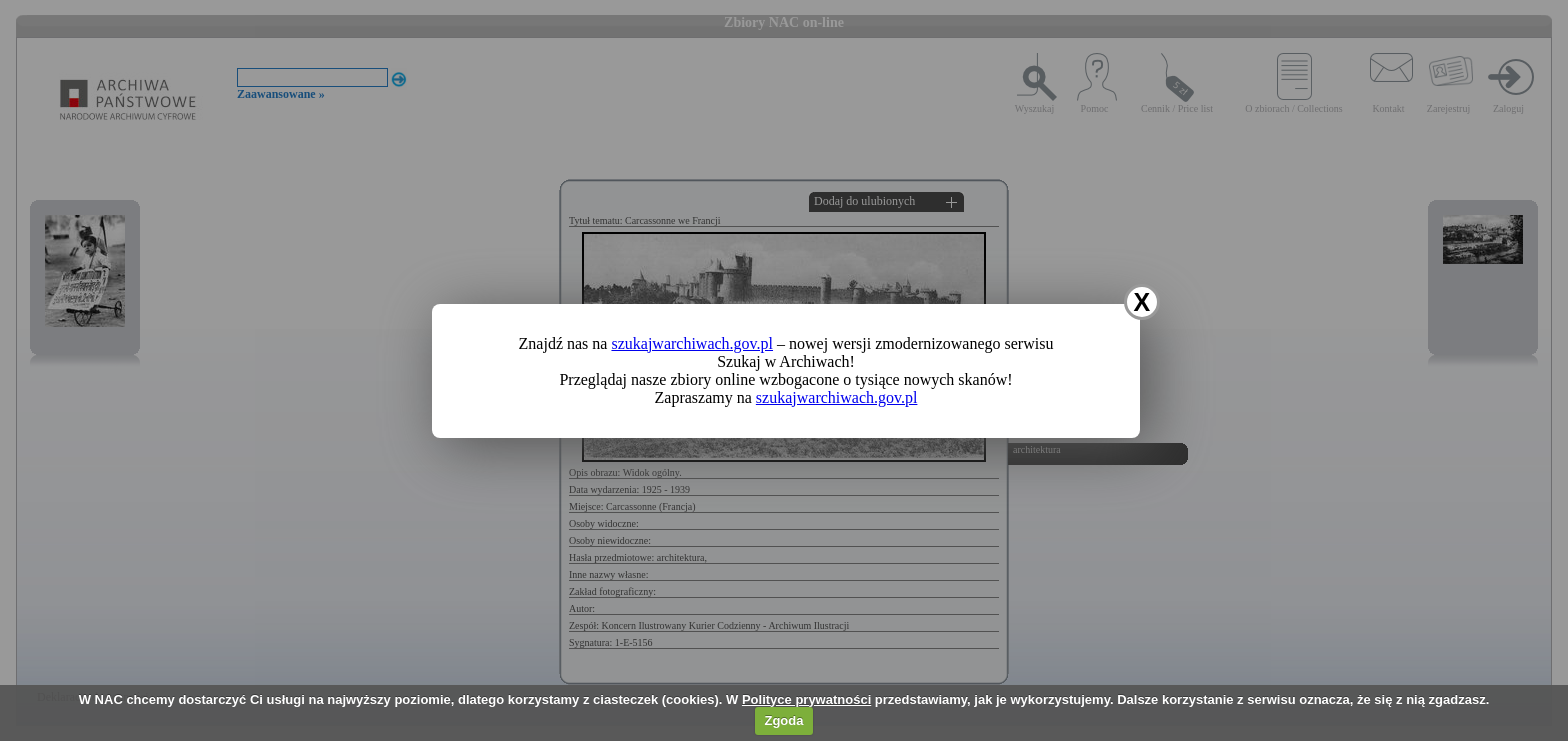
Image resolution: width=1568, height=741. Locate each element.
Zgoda (783, 720)
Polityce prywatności (806, 699)
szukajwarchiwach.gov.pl (692, 343)
